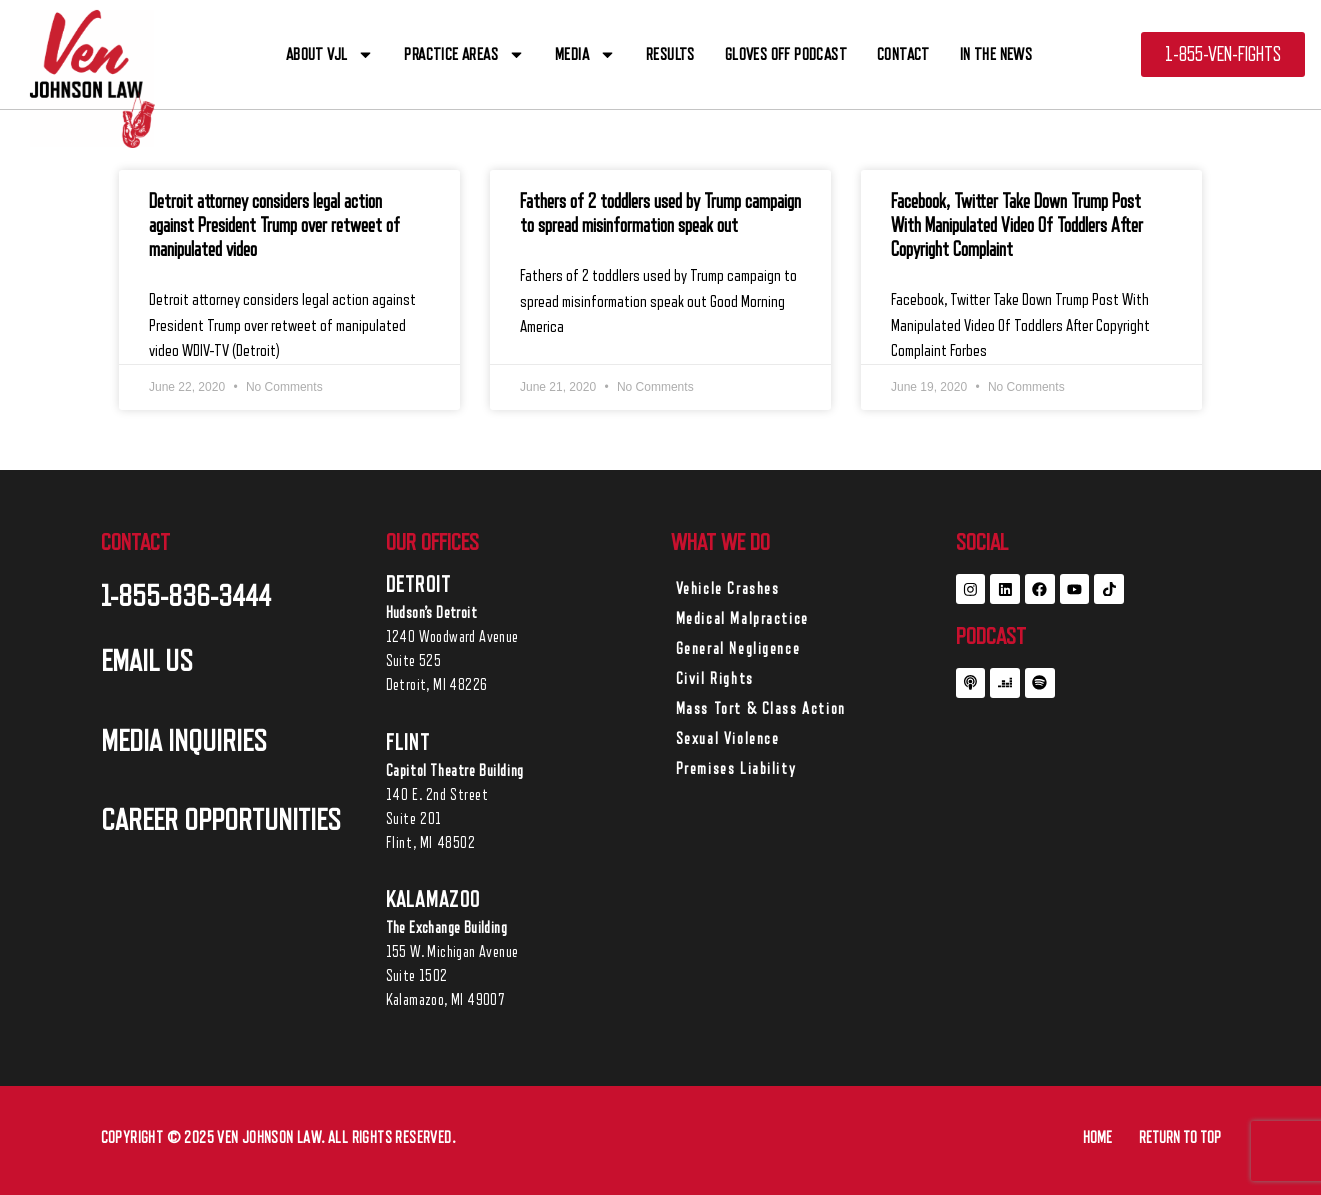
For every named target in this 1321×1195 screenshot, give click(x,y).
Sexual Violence (728, 739)
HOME (1097, 1138)
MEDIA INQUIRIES (184, 741)
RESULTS (670, 54)
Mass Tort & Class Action (761, 709)
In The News (996, 54)
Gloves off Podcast (786, 54)
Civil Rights (715, 679)
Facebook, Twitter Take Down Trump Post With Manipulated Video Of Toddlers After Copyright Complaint (1017, 226)
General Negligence (738, 649)
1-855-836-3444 (186, 596)
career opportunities (221, 820)
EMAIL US (147, 661)
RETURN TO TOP (1180, 1138)
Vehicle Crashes (728, 589)
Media (585, 54)
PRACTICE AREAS (464, 54)
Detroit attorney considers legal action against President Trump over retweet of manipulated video (274, 226)
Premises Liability (736, 769)
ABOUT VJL (330, 54)
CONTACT (903, 54)
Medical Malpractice (742, 619)
